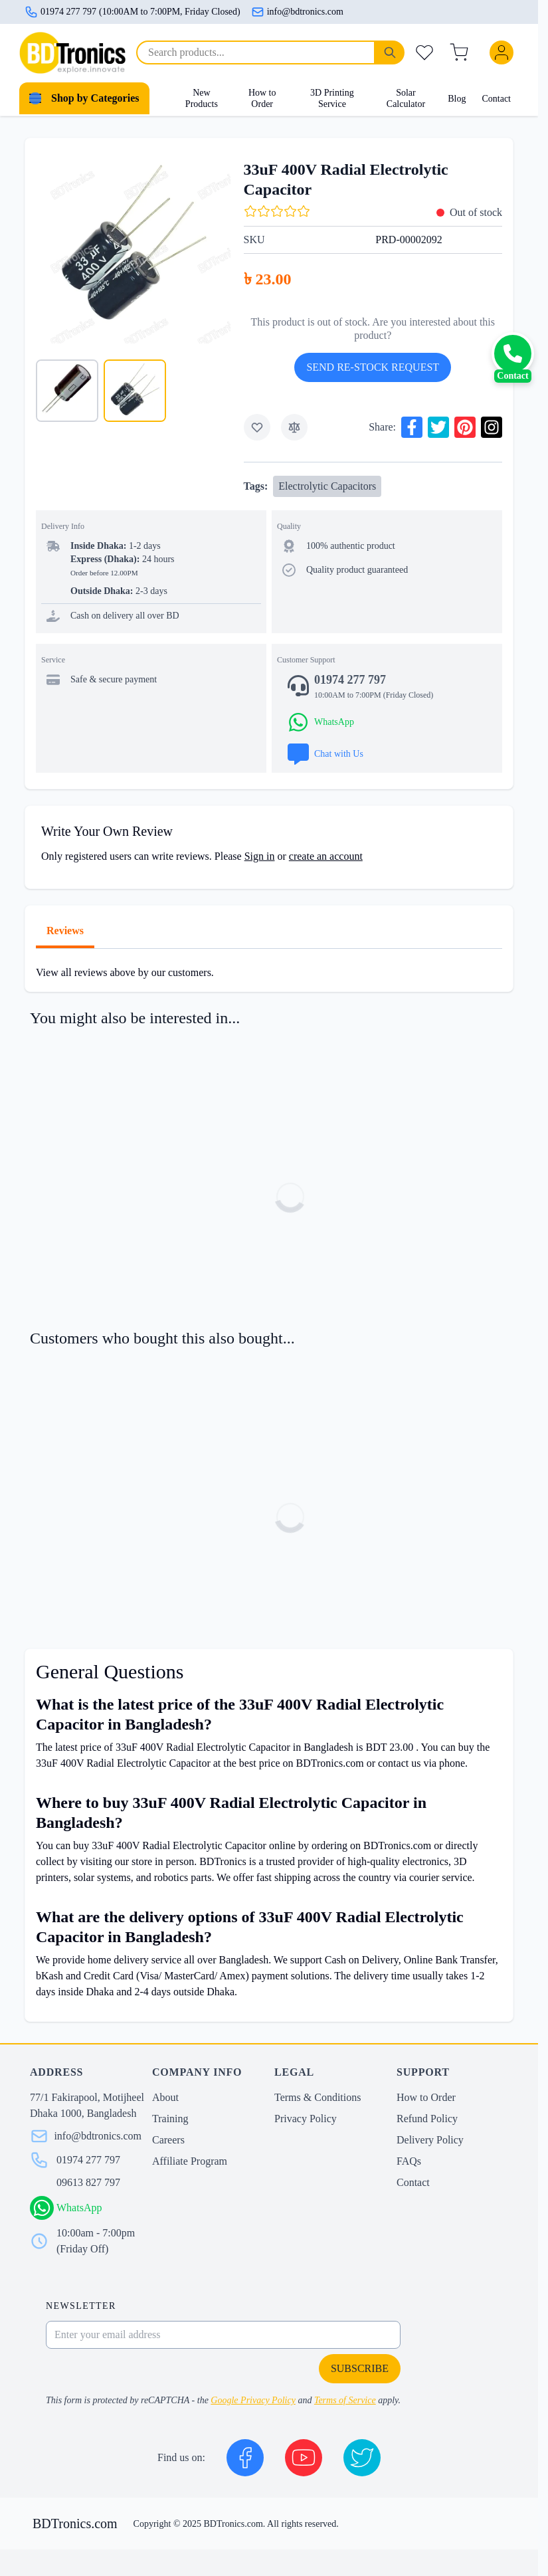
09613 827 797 (88, 2182)
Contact (496, 99)
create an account (326, 856)
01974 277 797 (88, 2159)
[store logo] (72, 53)
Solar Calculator (406, 99)
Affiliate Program (189, 2161)
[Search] (390, 52)
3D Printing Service (332, 99)
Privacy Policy (305, 2118)
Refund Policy (427, 2118)
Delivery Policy (430, 2139)
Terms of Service (345, 2400)
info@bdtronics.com (297, 12)
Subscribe (360, 2368)
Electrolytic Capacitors (327, 486)
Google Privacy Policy (253, 2400)
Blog (457, 99)
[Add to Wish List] (257, 427)
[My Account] (504, 52)
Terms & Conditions (317, 2097)
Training (170, 2118)
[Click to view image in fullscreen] (133, 246)
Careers (168, 2139)
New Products (201, 99)
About (165, 2097)
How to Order (262, 99)
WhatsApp (79, 2207)
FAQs (409, 2161)
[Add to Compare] (294, 427)
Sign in (259, 856)
